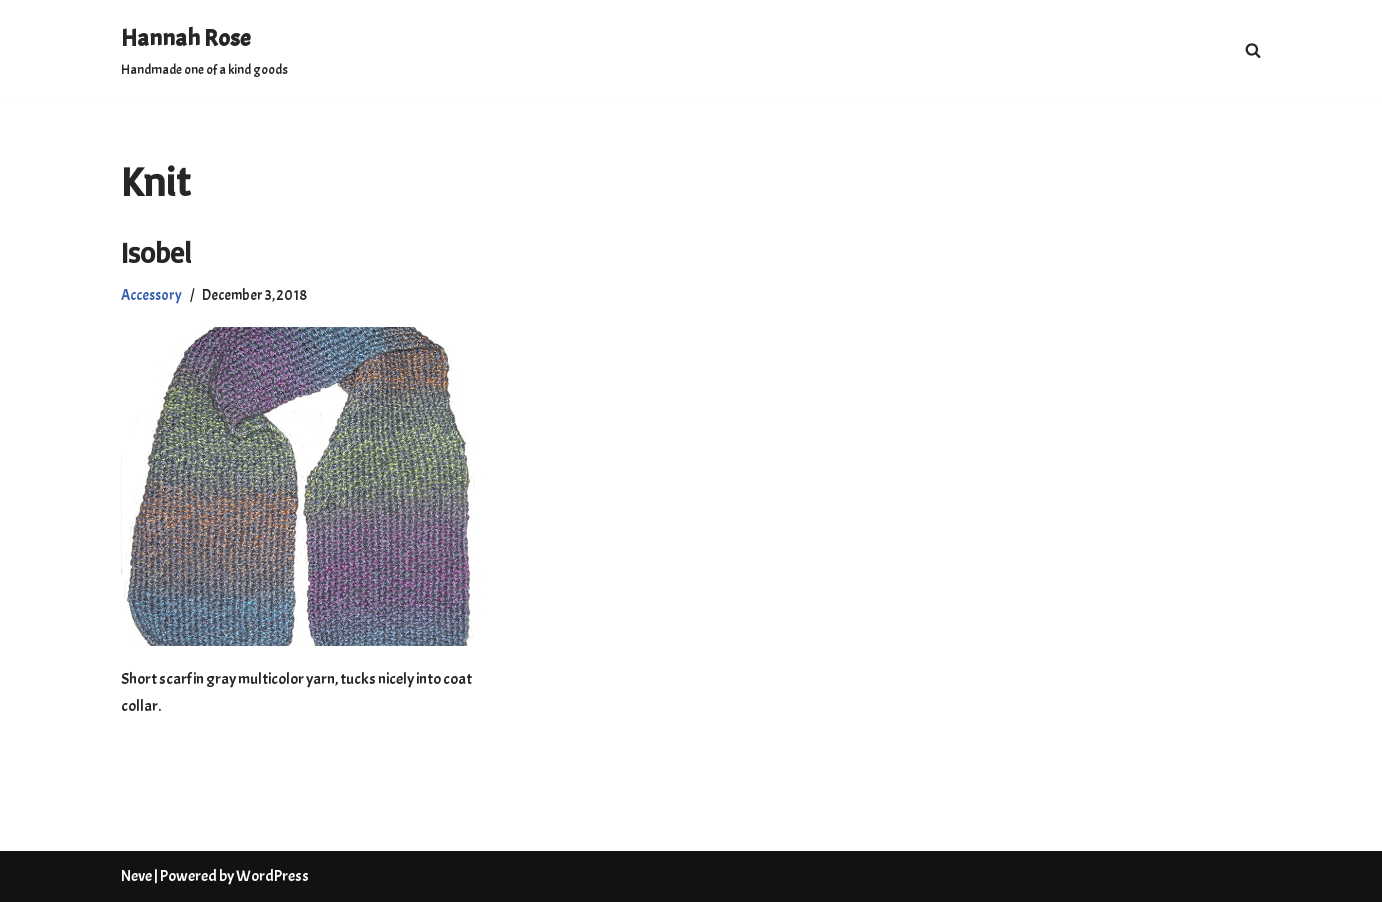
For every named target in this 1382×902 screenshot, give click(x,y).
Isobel (156, 252)
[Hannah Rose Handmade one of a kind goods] (204, 49)
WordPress (272, 876)
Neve (136, 876)
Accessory (151, 295)
